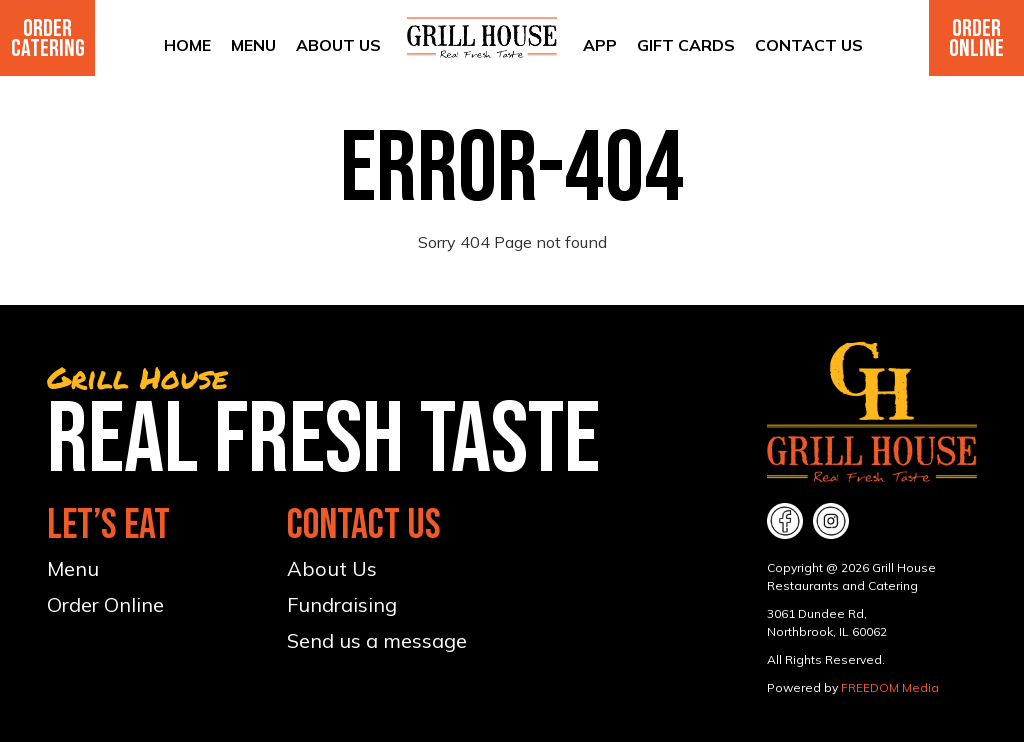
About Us (338, 45)
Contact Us (809, 45)
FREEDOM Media (890, 687)
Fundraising (342, 604)
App (600, 45)
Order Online (976, 38)
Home (187, 45)
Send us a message (377, 640)
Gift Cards (686, 45)
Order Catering (48, 38)
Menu (253, 45)
